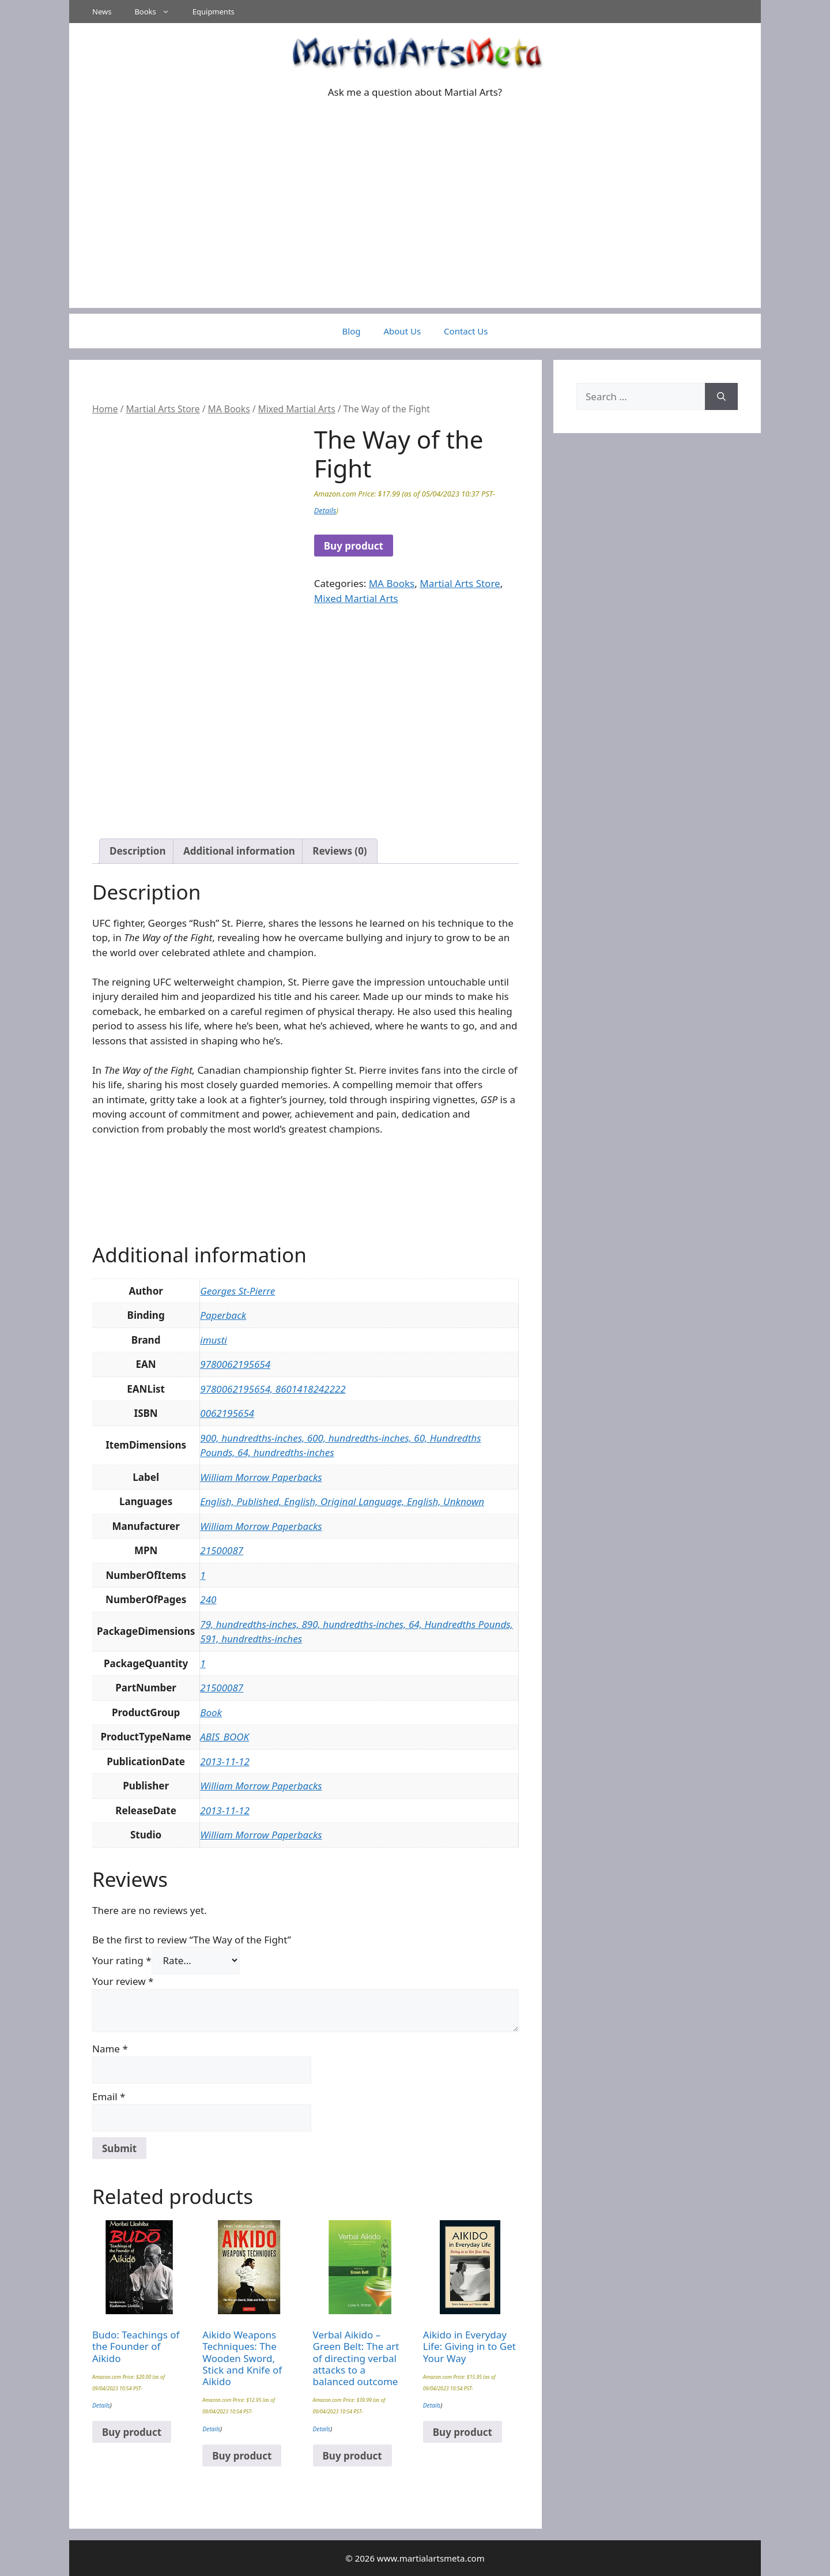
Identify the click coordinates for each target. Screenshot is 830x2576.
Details (325, 510)
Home (105, 409)
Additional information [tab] (239, 851)
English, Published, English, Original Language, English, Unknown (342, 1501)
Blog (351, 331)
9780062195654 (235, 1364)
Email (108, 2096)
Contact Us (466, 331)
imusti (213, 1340)
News (101, 11)
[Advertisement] (415, 227)
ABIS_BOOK (224, 1736)
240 (208, 1599)
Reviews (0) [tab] (339, 851)
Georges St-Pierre (237, 1291)
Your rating (122, 1960)
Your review (122, 1981)
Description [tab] (137, 851)
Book (211, 1712)
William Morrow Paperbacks (261, 1477)
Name (110, 2048)
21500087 (221, 1550)
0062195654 (227, 1413)
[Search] (721, 397)
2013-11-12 (225, 1761)
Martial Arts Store (162, 409)
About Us (402, 331)
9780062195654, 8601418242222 (272, 1389)
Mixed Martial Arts (296, 409)
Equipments (214, 11)
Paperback (223, 1315)
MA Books (229, 409)
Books (157, 11)
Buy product (353, 545)
